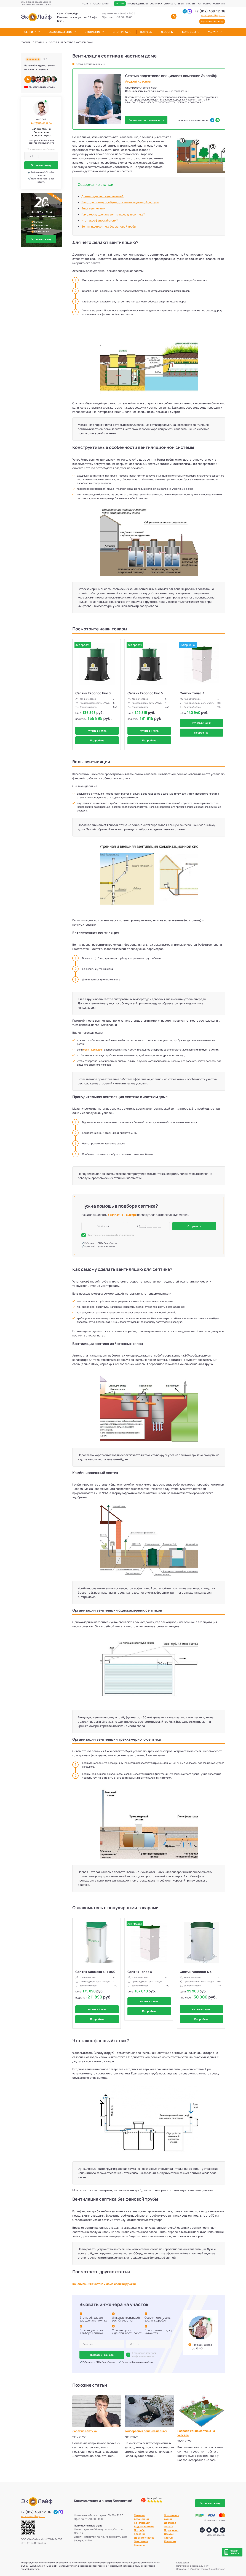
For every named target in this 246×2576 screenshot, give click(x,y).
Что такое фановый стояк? (99, 220)
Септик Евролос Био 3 (93, 693)
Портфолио (204, 3)
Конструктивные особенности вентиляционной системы (120, 202)
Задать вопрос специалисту (146, 120)
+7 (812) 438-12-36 (203, 11)
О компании (101, 3)
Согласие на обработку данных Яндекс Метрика (200, 2568)
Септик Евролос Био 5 (145, 693)
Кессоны (167, 32)
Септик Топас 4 (192, 693)
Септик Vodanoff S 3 (196, 1972)
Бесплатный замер (205, 21)
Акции (120, 3)
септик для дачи (93, 1049)
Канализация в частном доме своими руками (104, 2284)
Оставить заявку (41, 165)
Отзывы (179, 3)
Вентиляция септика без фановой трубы (108, 226)
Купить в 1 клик (97, 730)
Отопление (93, 32)
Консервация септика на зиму (146, 2431)
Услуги (87, 3)
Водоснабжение (60, 32)
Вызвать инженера (97, 2354)
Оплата (168, 3)
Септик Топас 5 (139, 1972)
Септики (30, 32)
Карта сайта (182, 2562)
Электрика (120, 32)
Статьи (190, 3)
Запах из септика (84, 2431)
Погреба (146, 32)
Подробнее (97, 740)
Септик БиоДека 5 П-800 (95, 1972)
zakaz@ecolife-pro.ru (206, 15)
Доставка (156, 3)
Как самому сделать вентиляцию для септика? (113, 214)
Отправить (194, 1226)
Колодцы (189, 32)
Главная (25, 42)
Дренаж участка (144, 2537)
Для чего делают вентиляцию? (102, 196)
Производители (137, 3)
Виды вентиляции (93, 208)
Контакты (219, 3)
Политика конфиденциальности (192, 2565)
